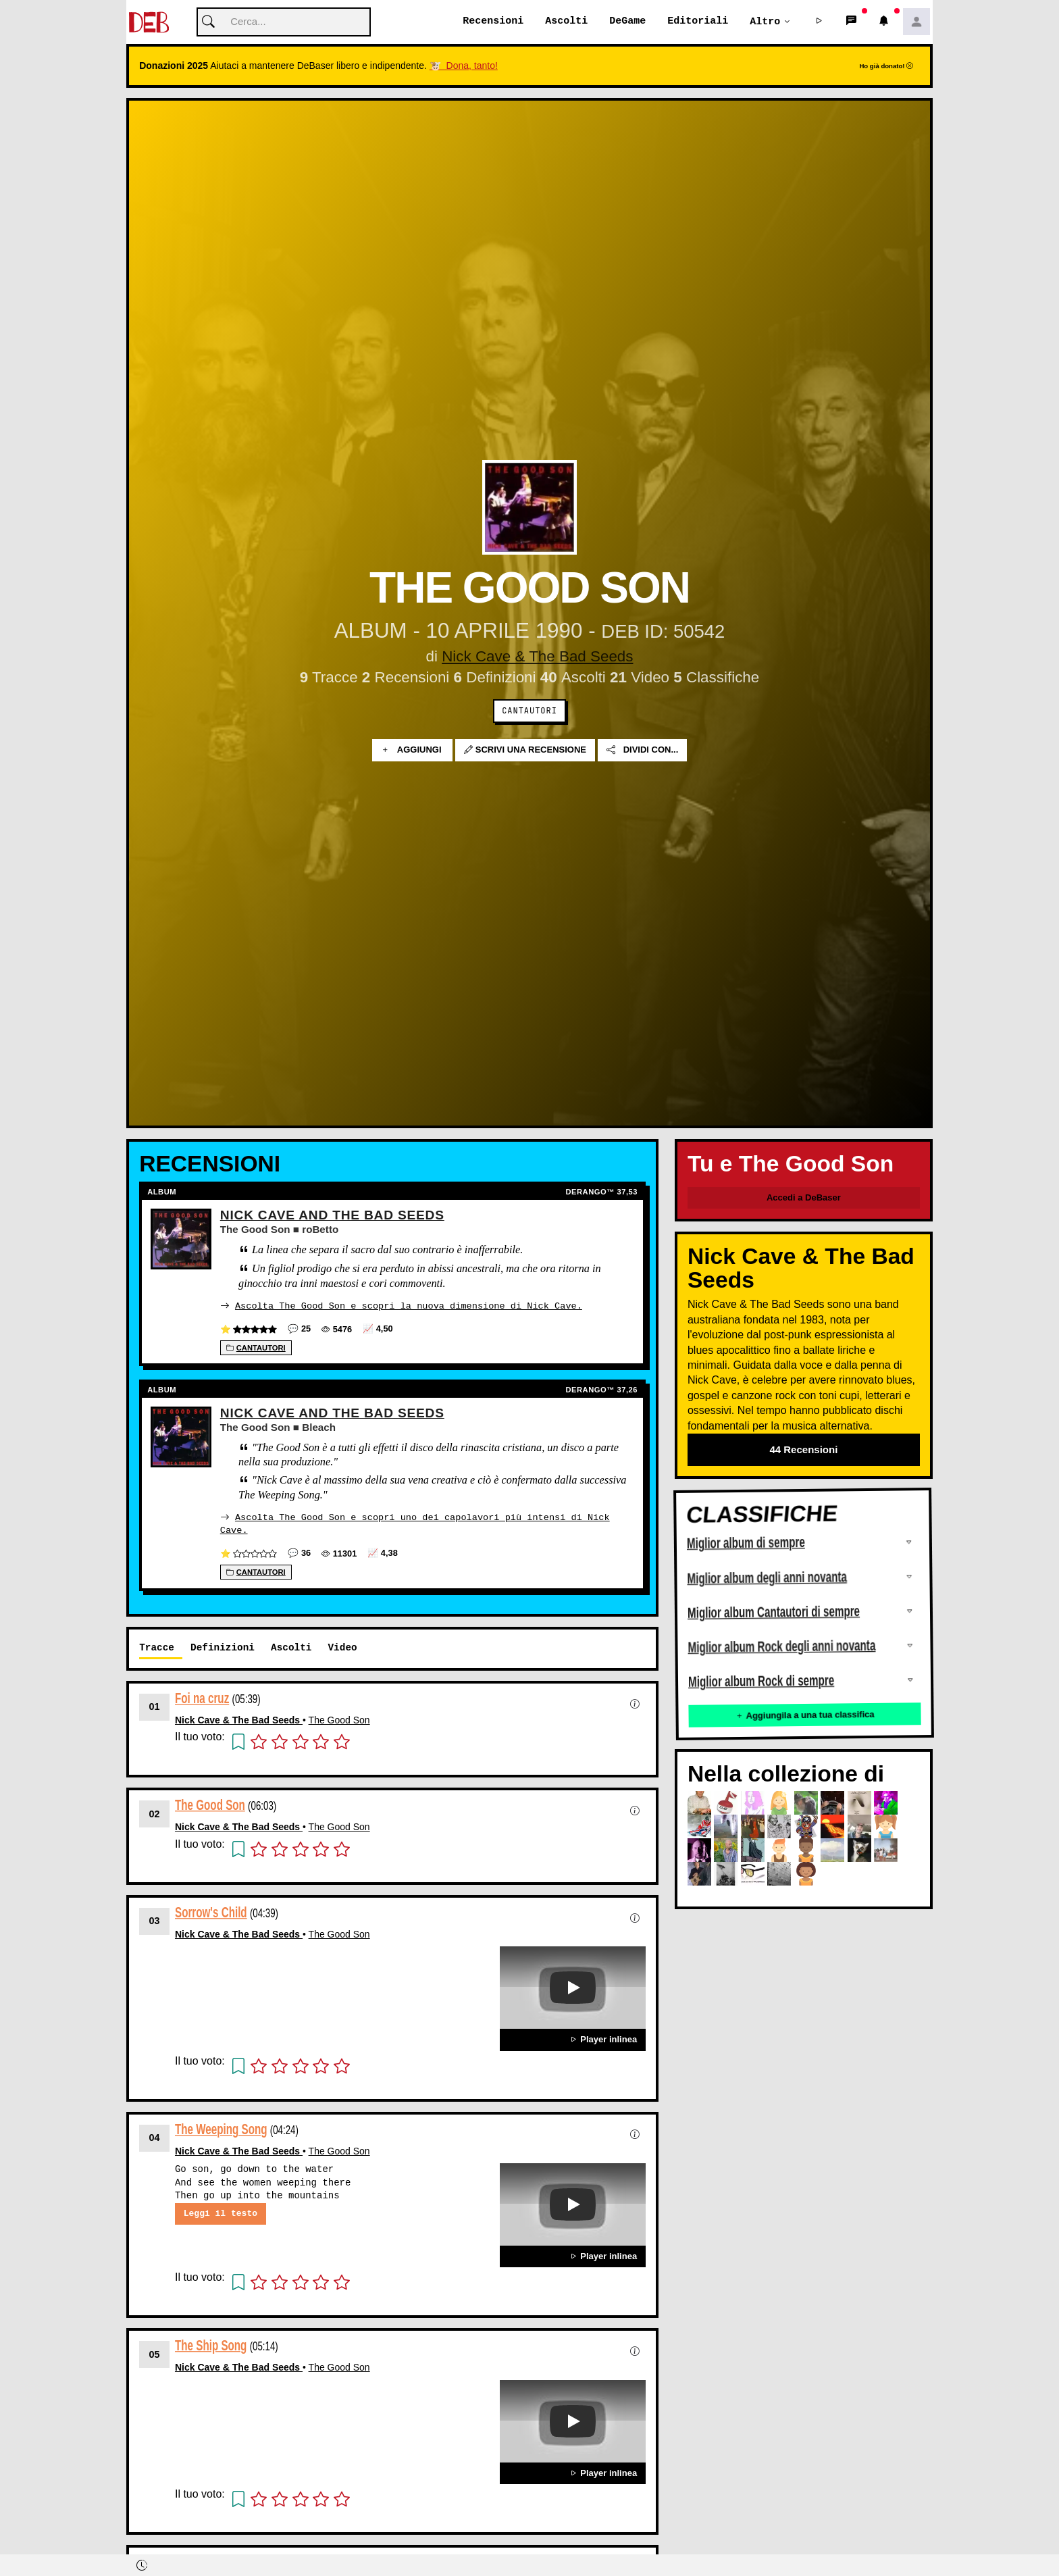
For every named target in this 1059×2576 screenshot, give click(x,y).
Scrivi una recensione (525, 751)
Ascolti (566, 21)
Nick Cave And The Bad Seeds (332, 1216)
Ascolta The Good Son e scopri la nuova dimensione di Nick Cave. (408, 1305)
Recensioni (493, 21)
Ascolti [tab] (291, 1646)
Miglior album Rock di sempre (761, 1682)
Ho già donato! (886, 66)
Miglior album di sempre (746, 1543)
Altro (765, 21)
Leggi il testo (220, 2213)
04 (154, 2136)
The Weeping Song (221, 2128)
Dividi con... (642, 751)
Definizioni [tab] (222, 1646)
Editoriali (697, 21)
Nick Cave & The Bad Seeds (537, 657)
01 (154, 1705)
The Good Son (339, 1719)
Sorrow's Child (211, 1911)
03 (154, 1920)
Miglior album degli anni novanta (767, 1578)
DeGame (627, 21)
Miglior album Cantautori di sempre (774, 1613)
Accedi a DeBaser (804, 1198)
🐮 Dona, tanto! (464, 66)
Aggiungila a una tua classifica (804, 1715)
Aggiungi (412, 751)
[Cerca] (284, 22)
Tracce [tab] (156, 1646)
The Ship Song (211, 2344)
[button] (819, 22)
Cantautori (529, 711)
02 (154, 1813)
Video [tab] (342, 1646)
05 (154, 2353)
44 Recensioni (803, 1450)
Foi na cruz (202, 1697)
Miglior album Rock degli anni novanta (781, 1647)
